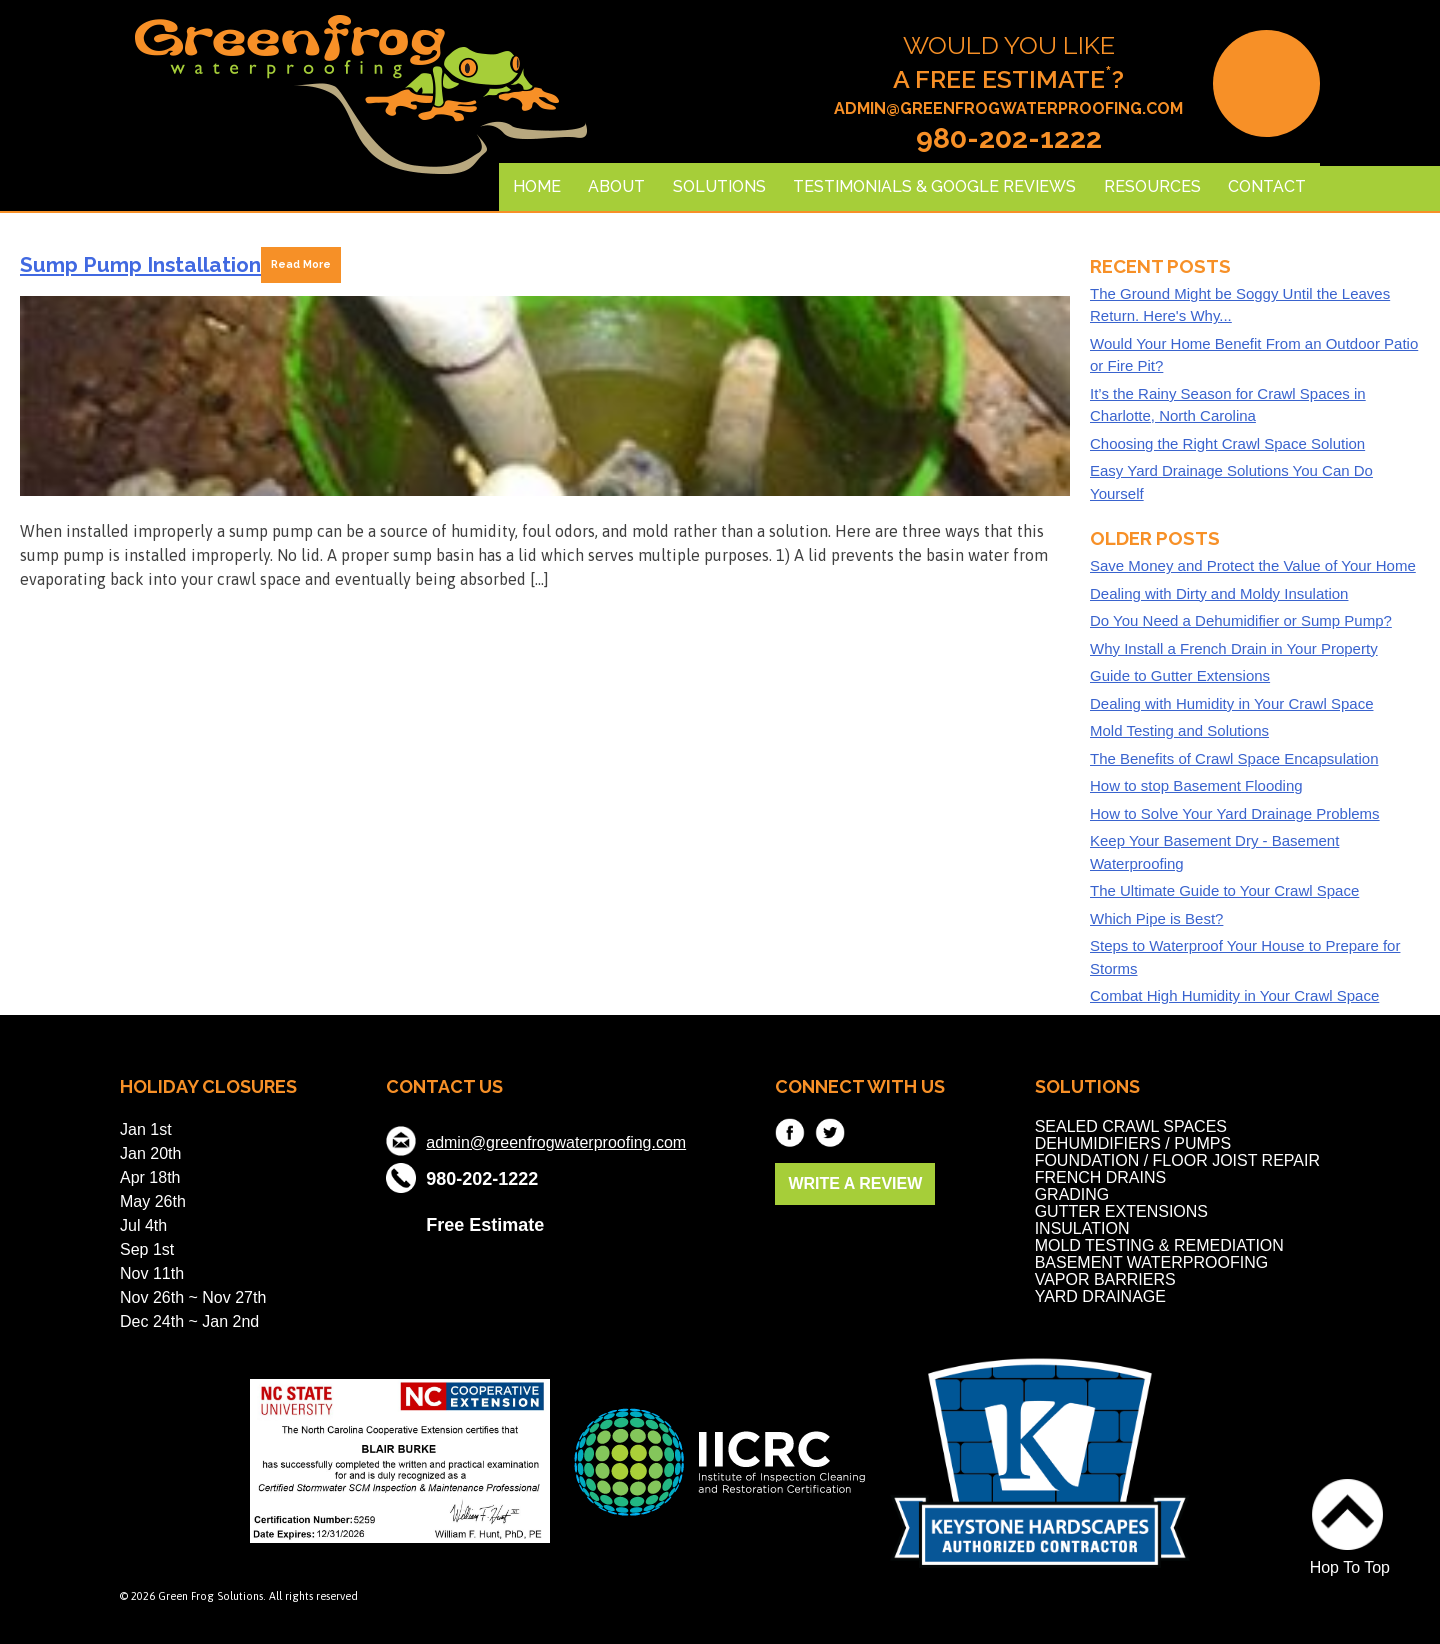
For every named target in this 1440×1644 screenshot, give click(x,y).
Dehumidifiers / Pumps (1133, 1143)
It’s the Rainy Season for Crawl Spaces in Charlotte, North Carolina (1228, 405)
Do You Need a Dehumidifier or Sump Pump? (1241, 620)
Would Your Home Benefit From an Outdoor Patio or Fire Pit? (1254, 355)
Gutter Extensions (1121, 1211)
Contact (1267, 186)
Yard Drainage (1100, 1296)
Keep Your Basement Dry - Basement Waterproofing (1214, 852)
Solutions (719, 186)
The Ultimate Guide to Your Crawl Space (1224, 890)
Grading (1072, 1194)
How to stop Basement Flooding (1196, 785)
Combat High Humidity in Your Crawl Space (1234, 995)
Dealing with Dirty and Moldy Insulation (1219, 593)
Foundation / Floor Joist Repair (1177, 1160)
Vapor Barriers (1105, 1279)
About (616, 186)
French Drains (1101, 1177)
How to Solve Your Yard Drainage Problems (1235, 813)
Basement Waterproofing (1152, 1262)
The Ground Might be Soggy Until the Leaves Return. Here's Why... (1240, 305)
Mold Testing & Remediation (1159, 1245)
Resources (1152, 186)
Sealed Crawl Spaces (1131, 1126)
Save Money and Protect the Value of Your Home (1253, 565)
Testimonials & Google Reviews (934, 186)
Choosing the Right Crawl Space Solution (1227, 443)
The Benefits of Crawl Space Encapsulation (1234, 758)
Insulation (1082, 1228)
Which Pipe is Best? (1156, 918)
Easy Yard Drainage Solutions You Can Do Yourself (1231, 482)
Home (537, 186)
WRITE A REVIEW (855, 1183)
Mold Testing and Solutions (1179, 730)
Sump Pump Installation (140, 264)
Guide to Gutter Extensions (1180, 675)
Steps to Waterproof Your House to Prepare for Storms (1245, 957)
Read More (301, 264)
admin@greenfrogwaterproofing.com (1008, 108)
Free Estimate (485, 1223)
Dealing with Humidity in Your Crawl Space (1231, 703)
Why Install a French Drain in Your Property (1234, 648)
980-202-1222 (1009, 139)
